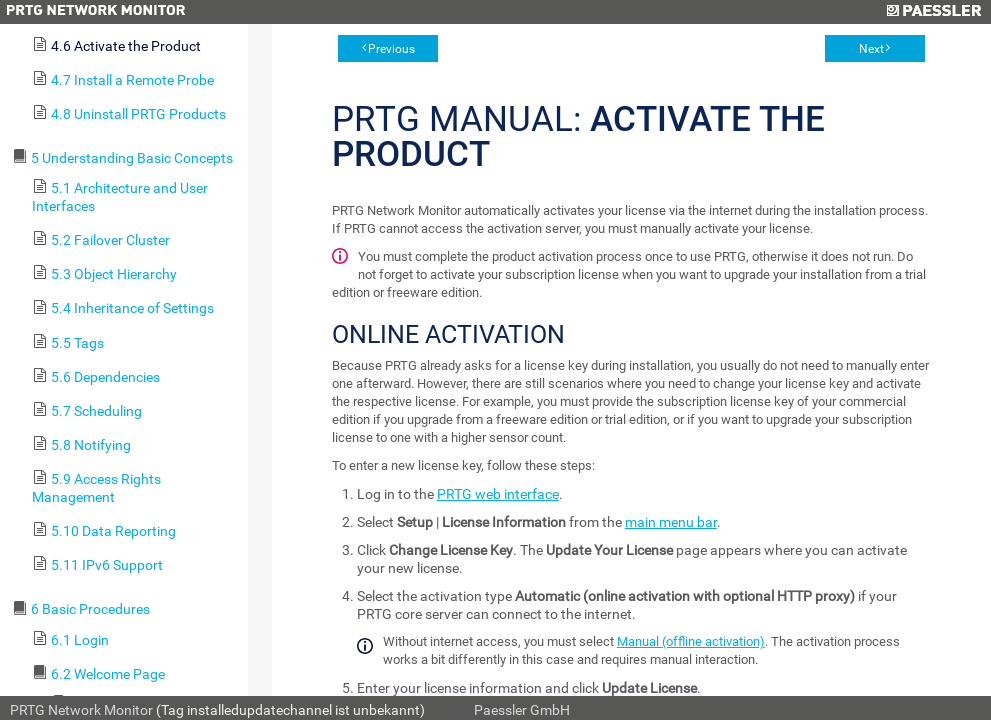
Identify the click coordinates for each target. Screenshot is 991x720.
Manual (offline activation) (691, 641)
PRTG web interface (498, 494)
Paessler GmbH (522, 710)
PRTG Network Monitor (81, 710)
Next (871, 49)
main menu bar (671, 522)
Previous (391, 49)
